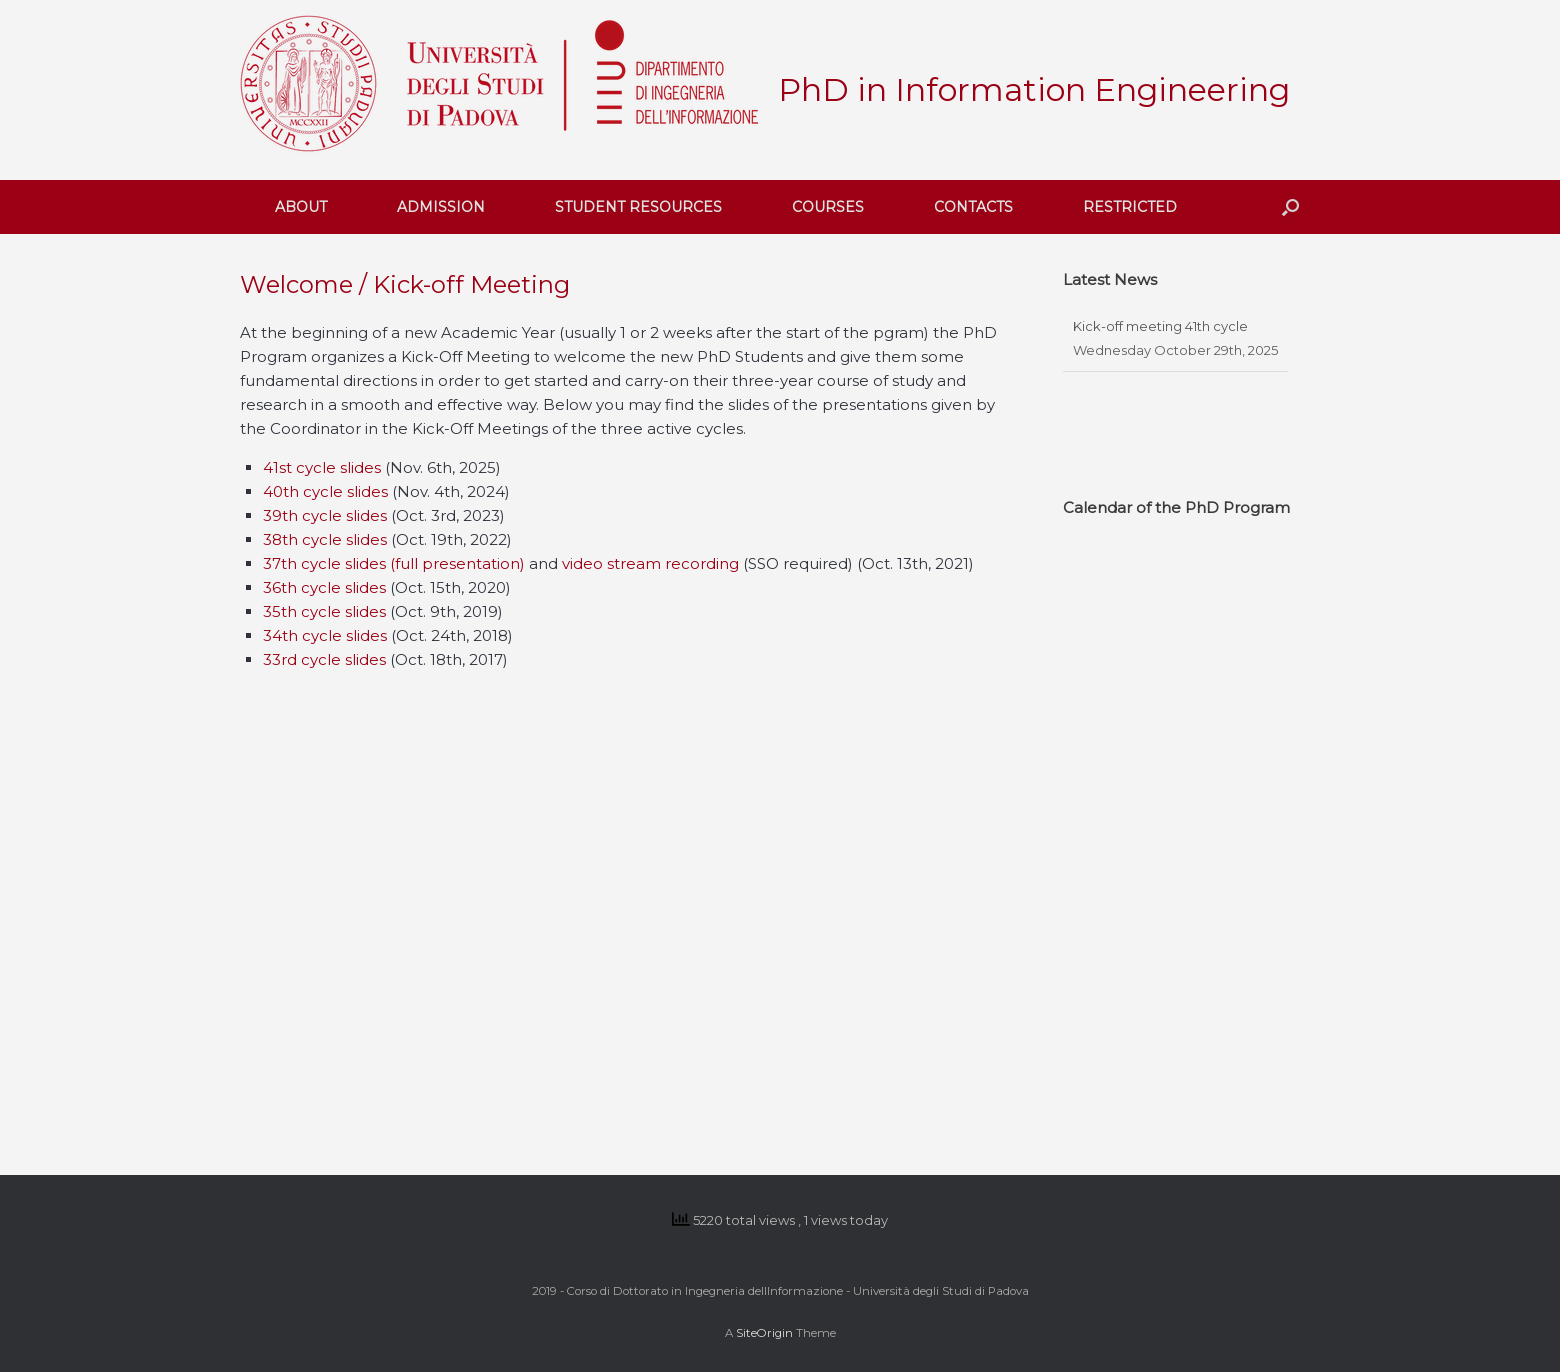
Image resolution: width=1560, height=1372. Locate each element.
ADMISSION (441, 207)
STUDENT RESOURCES (638, 207)
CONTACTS (973, 207)
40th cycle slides (325, 491)
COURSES (828, 207)
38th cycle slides (327, 539)
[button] (1290, 207)
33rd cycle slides (324, 659)
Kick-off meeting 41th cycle (1160, 326)
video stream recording (650, 563)
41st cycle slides (322, 467)
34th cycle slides (325, 635)
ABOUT (301, 207)
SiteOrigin (764, 1333)
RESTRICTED (1130, 207)
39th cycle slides (327, 515)
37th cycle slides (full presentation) (394, 563)
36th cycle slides (324, 587)
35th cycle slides (324, 611)
